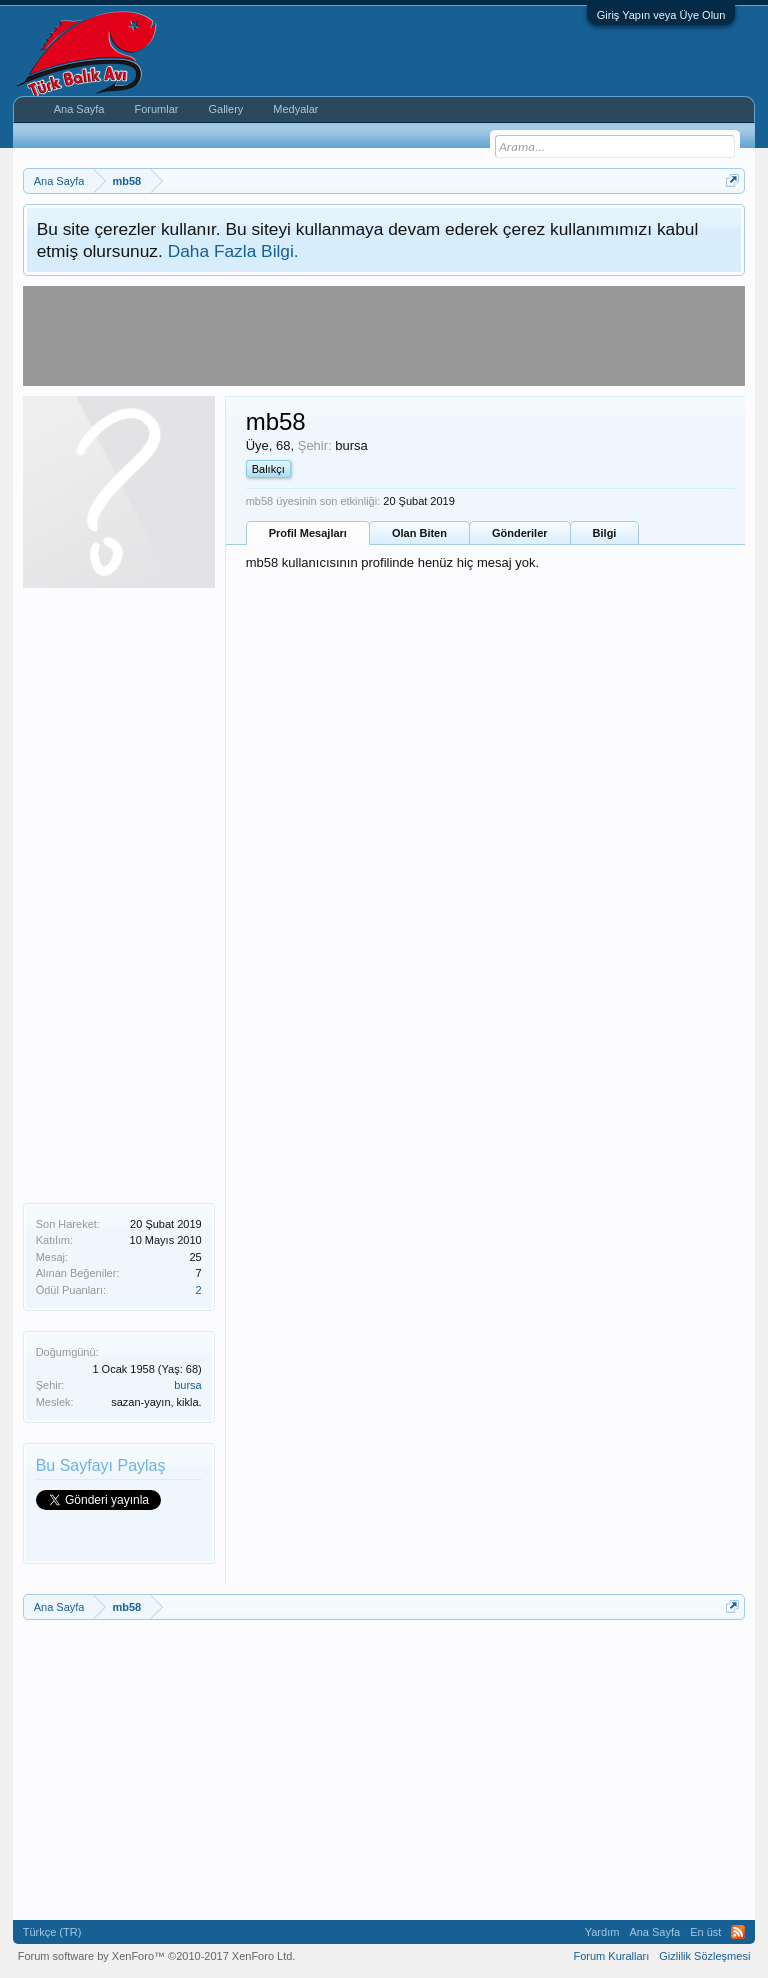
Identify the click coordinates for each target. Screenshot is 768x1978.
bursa (188, 1385)
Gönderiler (520, 533)
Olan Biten (419, 533)
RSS (738, 1932)
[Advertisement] (119, 893)
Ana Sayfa (79, 109)
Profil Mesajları (308, 533)
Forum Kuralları (611, 1956)
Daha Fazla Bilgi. (233, 251)
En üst (705, 1932)
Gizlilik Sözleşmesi (704, 1956)
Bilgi (605, 533)
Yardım (602, 1932)
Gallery (225, 109)
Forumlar (156, 109)
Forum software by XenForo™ (157, 1956)
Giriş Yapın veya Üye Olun (661, 15)
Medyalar (295, 109)
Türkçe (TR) (52, 1932)
